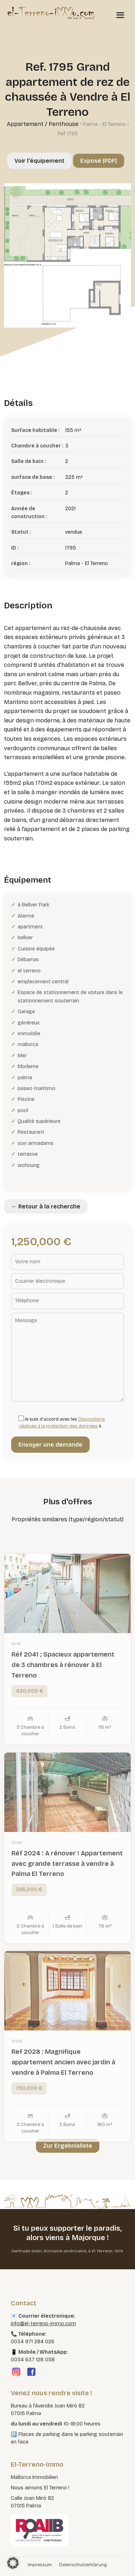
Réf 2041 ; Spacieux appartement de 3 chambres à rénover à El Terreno (63, 1676)
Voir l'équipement (39, 160)
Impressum (40, 2565)
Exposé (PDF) (98, 160)
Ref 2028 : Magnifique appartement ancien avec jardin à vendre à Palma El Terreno (63, 2074)
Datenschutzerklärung (83, 2565)
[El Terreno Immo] (51, 12)
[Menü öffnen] (120, 14)
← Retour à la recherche (45, 1206)
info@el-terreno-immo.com (43, 2324)
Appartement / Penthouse (42, 124)
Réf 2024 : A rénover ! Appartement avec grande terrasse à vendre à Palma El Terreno (67, 1875)
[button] (13, 2563)
